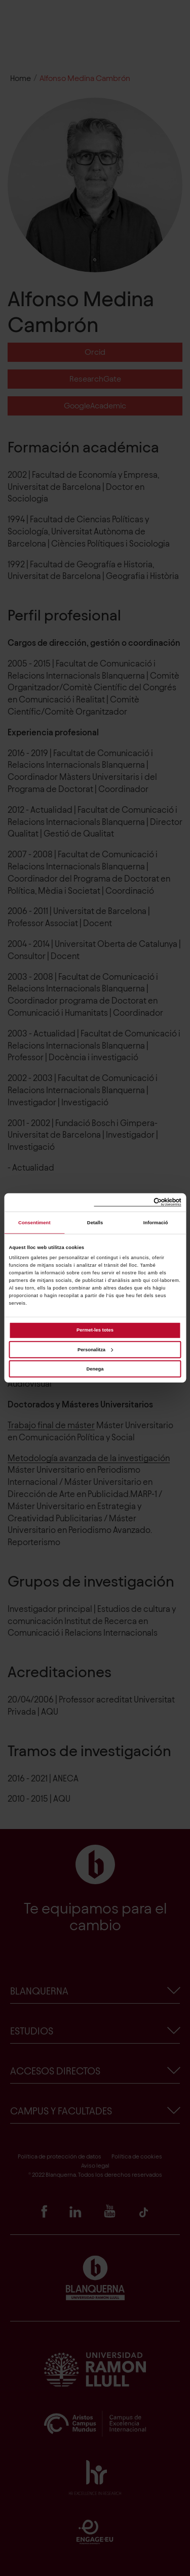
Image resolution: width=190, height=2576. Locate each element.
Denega (95, 1369)
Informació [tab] (155, 1222)
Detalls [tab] (95, 1222)
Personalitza (95, 1349)
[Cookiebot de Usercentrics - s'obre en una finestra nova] (137, 1202)
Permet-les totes (95, 1330)
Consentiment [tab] (34, 1222)
